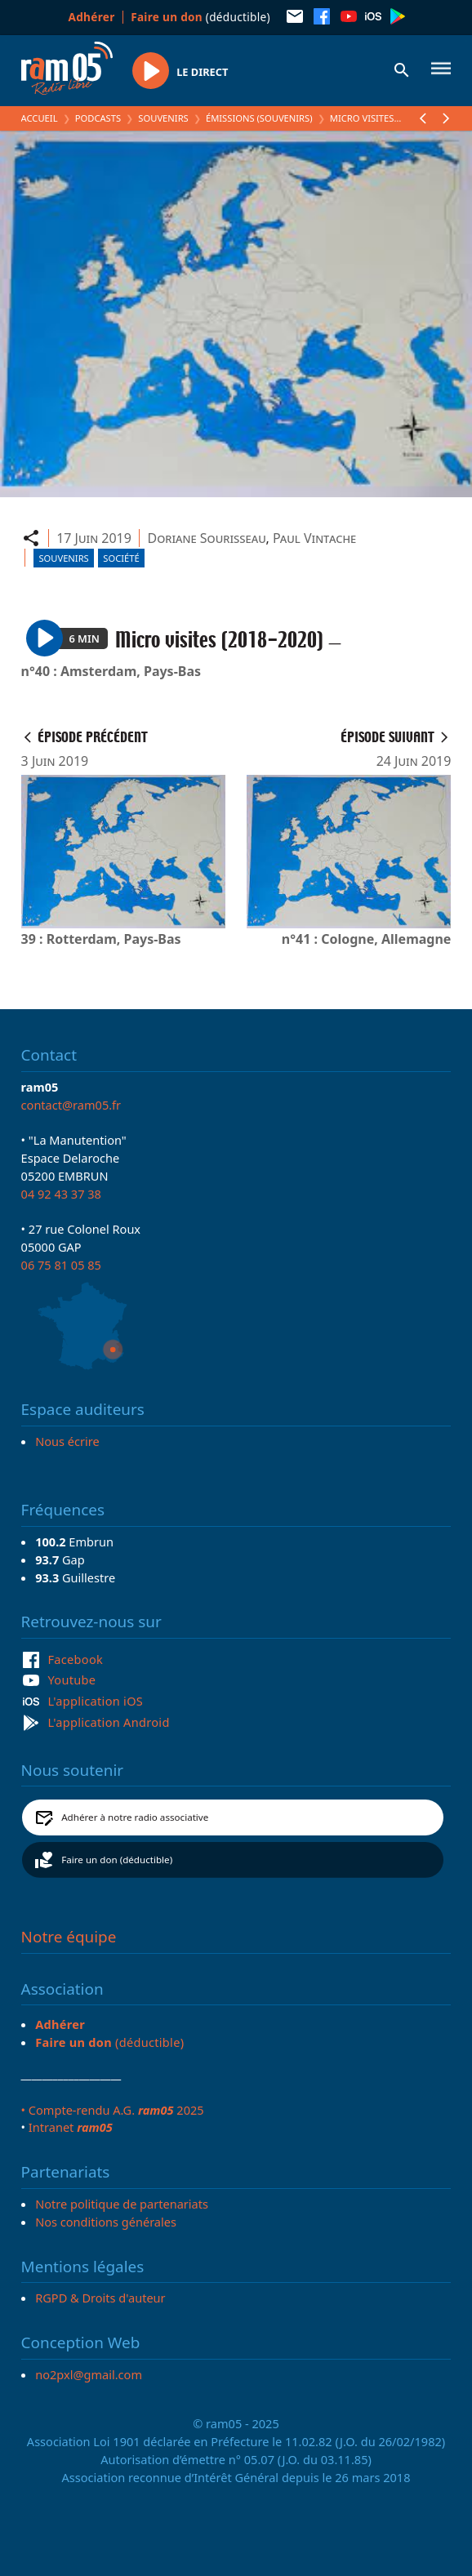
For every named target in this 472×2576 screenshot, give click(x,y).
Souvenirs (163, 118)
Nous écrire (67, 1441)
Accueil (39, 118)
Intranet (71, 2127)
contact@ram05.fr (71, 1105)
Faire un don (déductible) (116, 1859)
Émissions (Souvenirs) (259, 118)
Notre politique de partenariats (121, 2204)
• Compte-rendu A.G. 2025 (112, 2110)
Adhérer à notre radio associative (134, 1817)
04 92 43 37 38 (61, 1194)
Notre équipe (69, 1936)
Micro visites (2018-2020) (388, 118)
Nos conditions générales (105, 2221)
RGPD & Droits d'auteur (100, 2297)
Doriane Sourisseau (206, 538)
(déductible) (200, 16)
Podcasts (98, 118)
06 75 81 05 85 (61, 1265)
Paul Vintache (314, 538)
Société (121, 558)
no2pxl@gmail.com (88, 2374)
